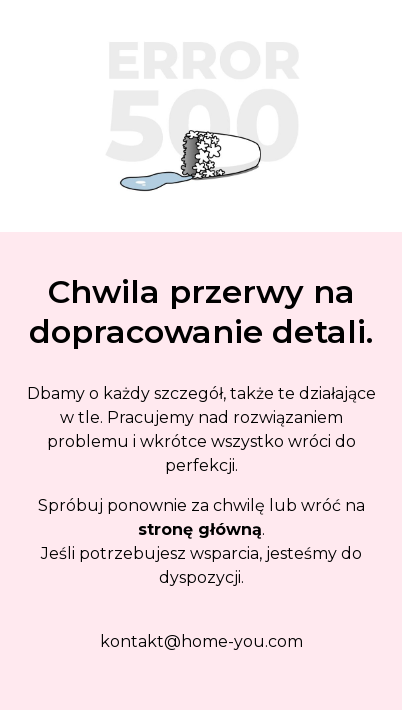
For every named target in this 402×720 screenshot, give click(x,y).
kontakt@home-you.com (201, 641)
